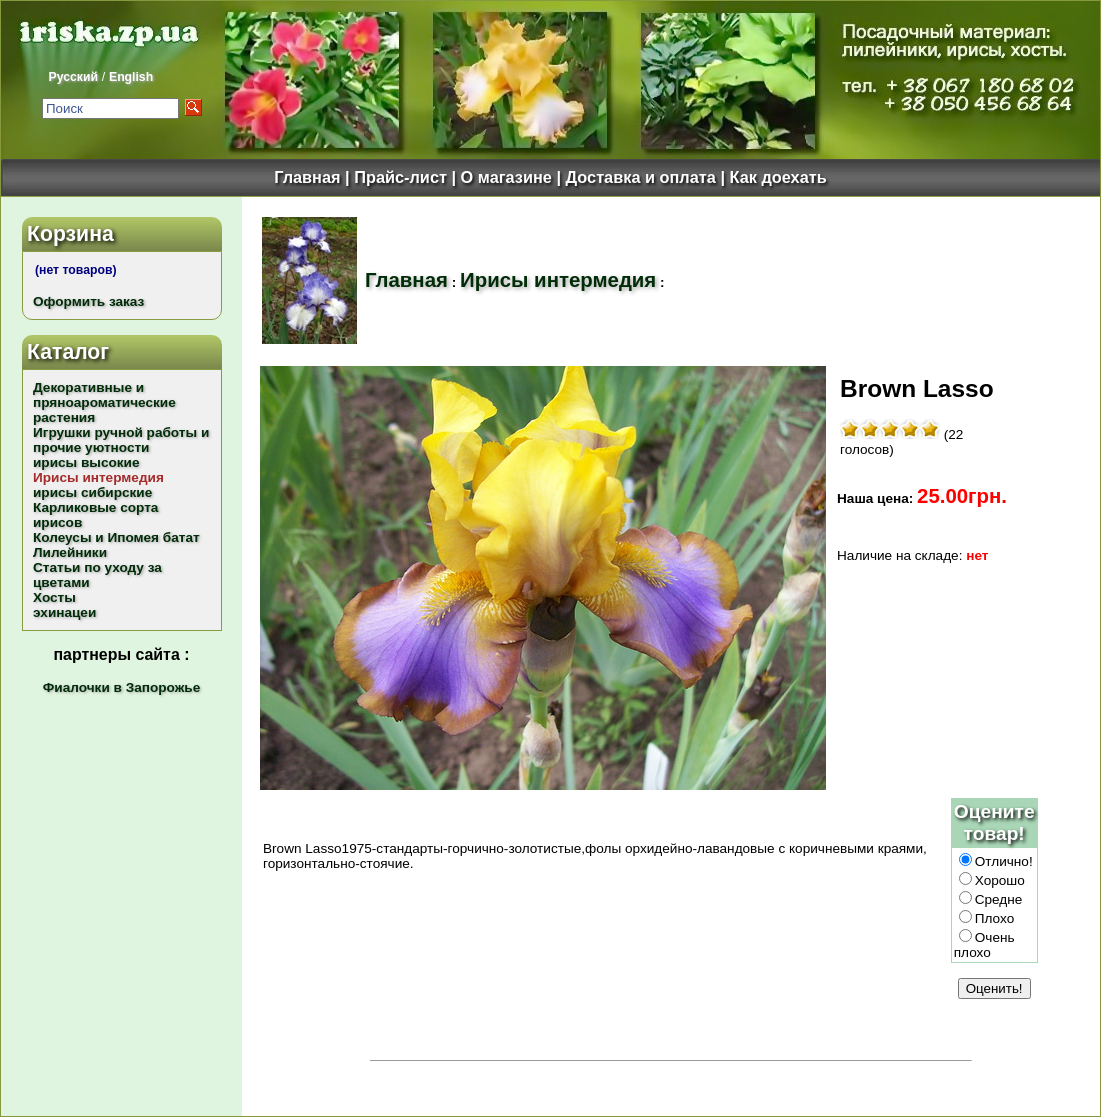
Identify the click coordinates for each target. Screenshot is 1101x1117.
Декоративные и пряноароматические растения (104, 402)
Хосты (54, 597)
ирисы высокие (86, 462)
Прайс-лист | (407, 177)
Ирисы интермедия (558, 280)
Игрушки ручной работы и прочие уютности (121, 440)
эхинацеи (64, 612)
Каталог (68, 351)
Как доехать (778, 177)
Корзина (70, 233)
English (131, 77)
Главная (406, 280)
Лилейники (70, 552)
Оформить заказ (88, 301)
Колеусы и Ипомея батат (116, 537)
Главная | (314, 177)
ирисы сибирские (92, 492)
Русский (73, 77)
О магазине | (513, 177)
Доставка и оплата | (647, 177)
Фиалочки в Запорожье (121, 687)
